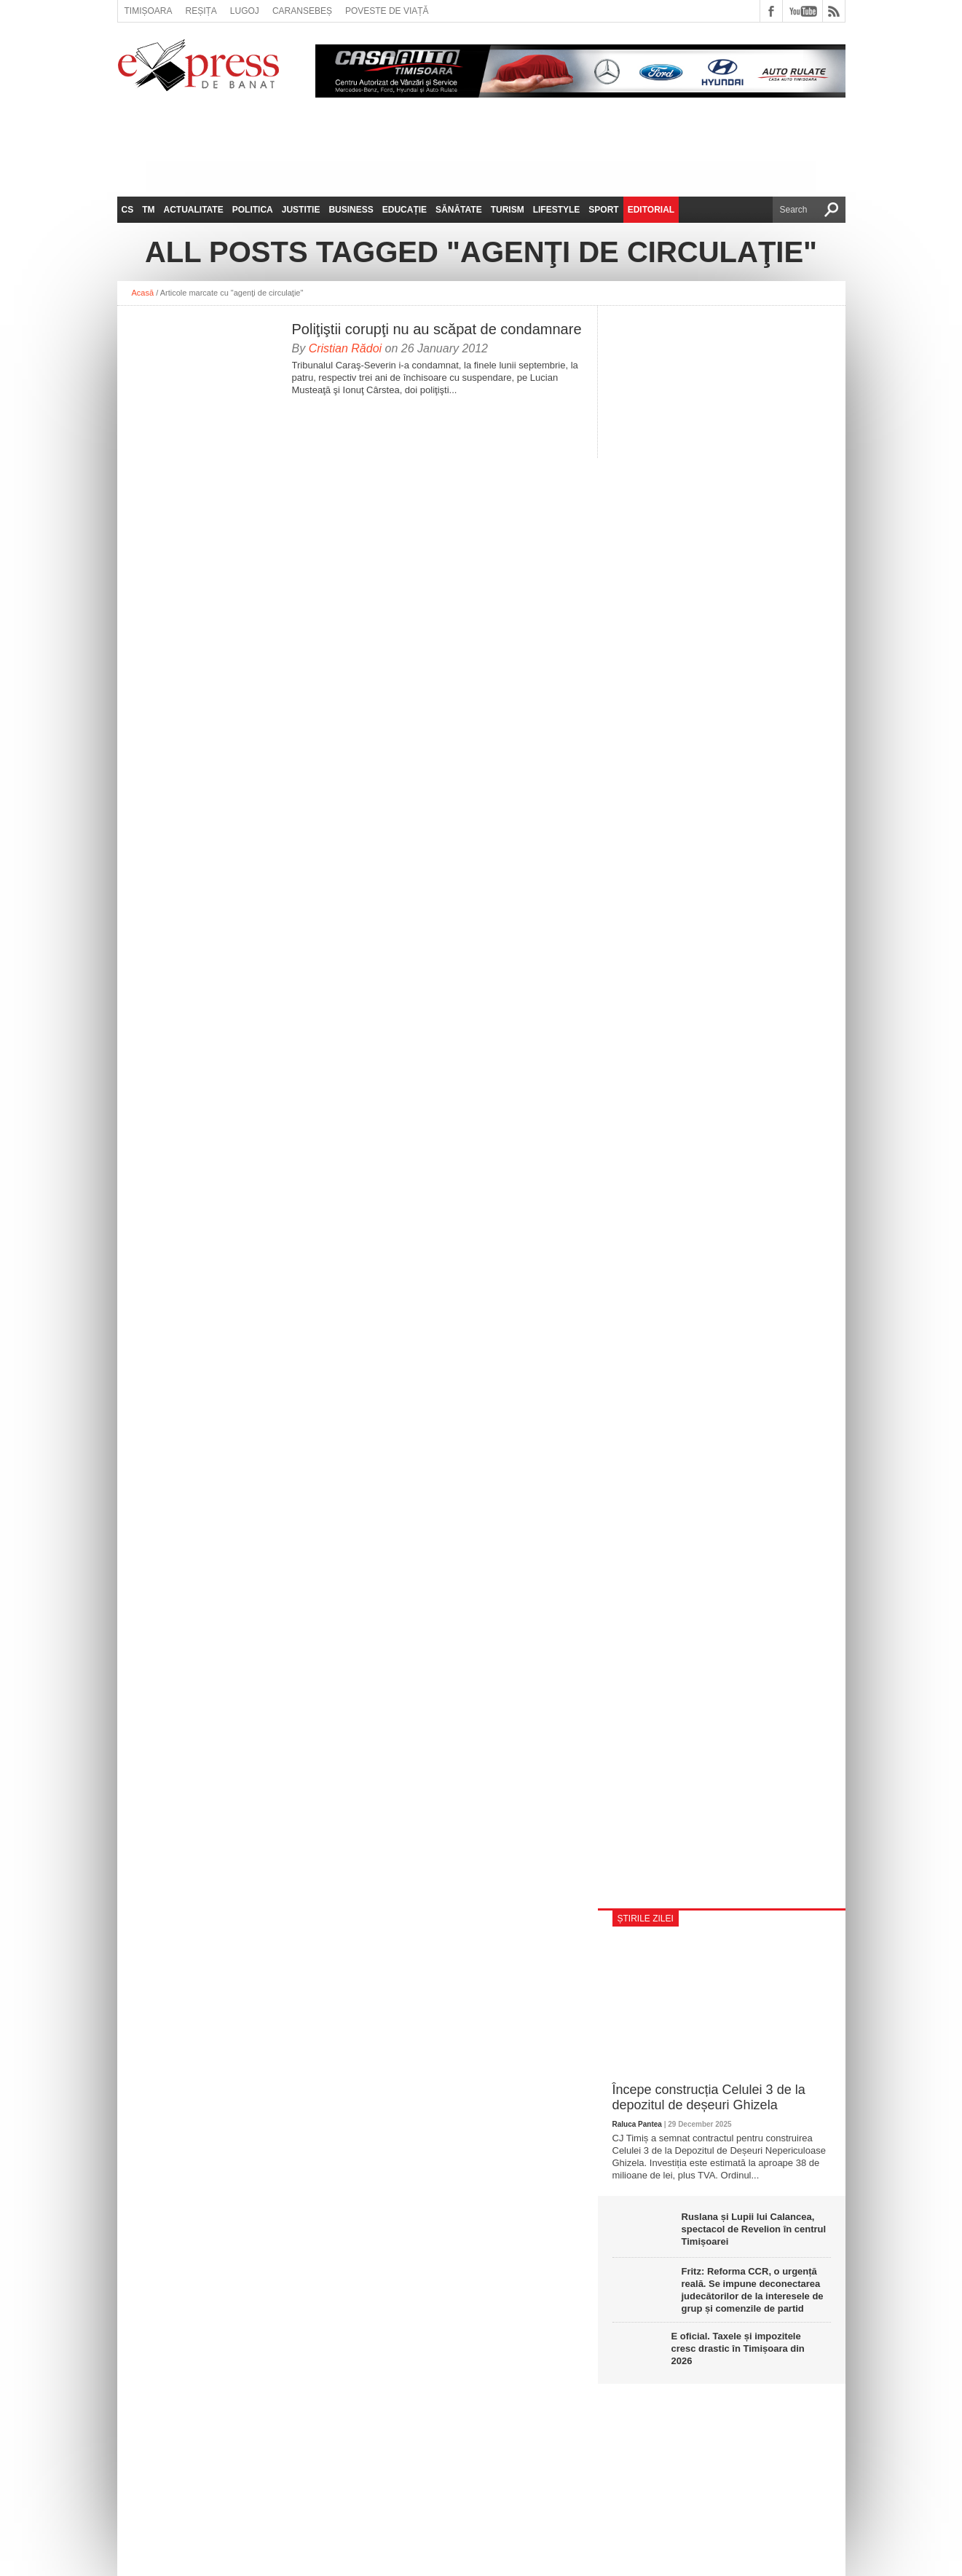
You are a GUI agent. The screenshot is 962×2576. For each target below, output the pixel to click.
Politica (252, 210)
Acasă (143, 292)
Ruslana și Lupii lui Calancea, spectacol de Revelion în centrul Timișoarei (754, 2229)
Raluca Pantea (637, 2124)
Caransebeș (302, 11)
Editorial (651, 210)
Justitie (301, 210)
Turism (507, 210)
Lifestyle (556, 210)
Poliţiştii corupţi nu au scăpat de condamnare (437, 329)
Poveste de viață (387, 11)
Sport (603, 210)
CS (128, 210)
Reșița (201, 11)
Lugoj (244, 11)
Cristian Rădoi (345, 348)
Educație (404, 210)
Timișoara (149, 11)
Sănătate (458, 210)
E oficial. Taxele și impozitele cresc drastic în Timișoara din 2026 (738, 2348)
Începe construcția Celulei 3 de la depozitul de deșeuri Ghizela (708, 2097)
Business (350, 210)
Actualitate (194, 210)
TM (148, 210)
